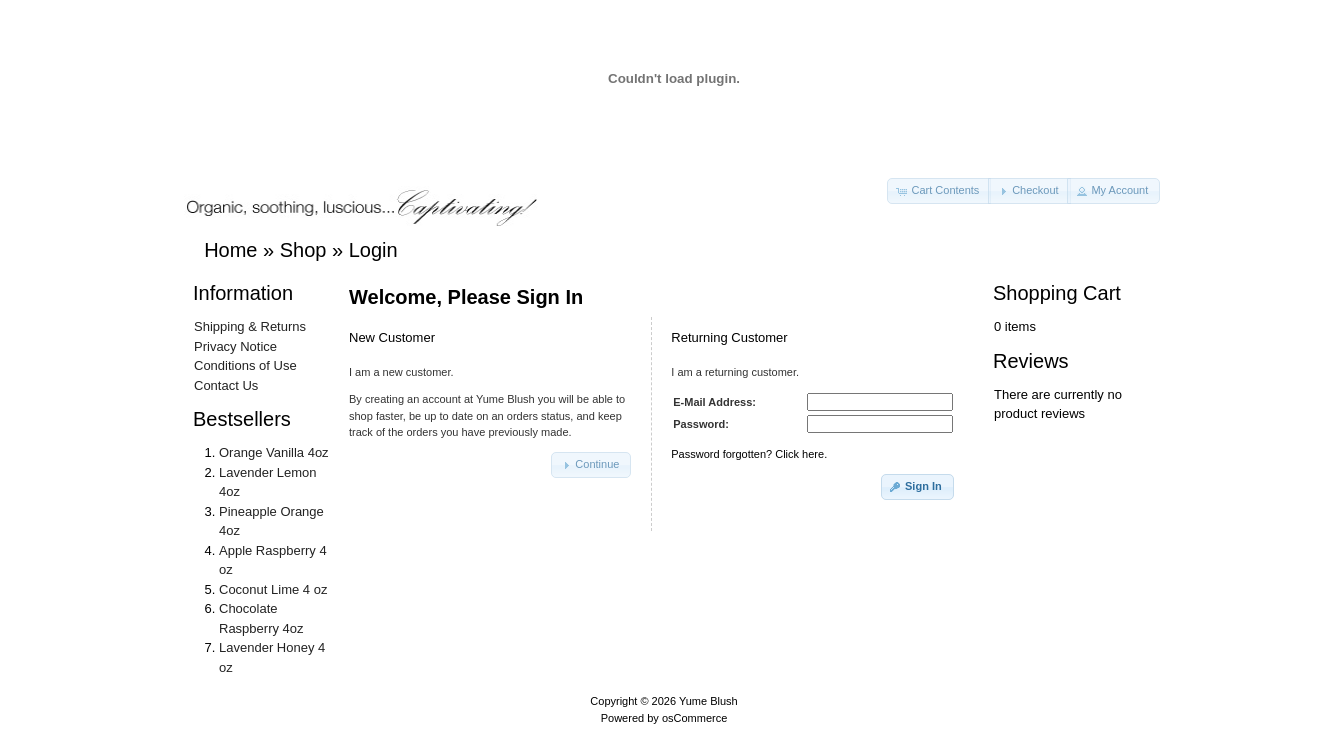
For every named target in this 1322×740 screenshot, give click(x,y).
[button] (939, 191)
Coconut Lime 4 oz (273, 589)
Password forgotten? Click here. (749, 454)
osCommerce (694, 718)
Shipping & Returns (250, 326)
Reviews (1031, 361)
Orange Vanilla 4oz (274, 452)
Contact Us (226, 385)
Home (230, 250)
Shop (303, 250)
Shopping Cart (1057, 293)
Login (373, 250)
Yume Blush (708, 701)
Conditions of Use (245, 365)
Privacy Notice (235, 346)
